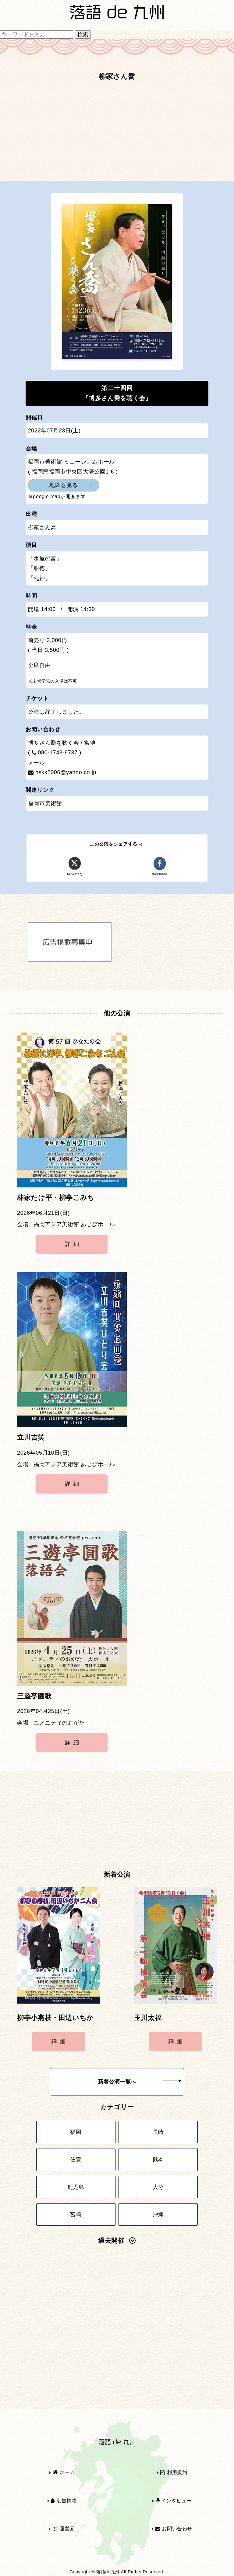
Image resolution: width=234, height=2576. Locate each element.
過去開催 (117, 2240)
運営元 (64, 2528)
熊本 (158, 2159)
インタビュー (174, 2500)
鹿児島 (75, 2187)
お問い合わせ (174, 2528)
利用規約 (173, 2472)
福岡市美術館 (45, 803)
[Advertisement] (117, 134)
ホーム (64, 2472)
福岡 (75, 2132)
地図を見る (63, 485)
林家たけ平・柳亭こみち (55, 1197)
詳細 (73, 1244)
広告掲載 (63, 2500)
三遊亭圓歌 (34, 1696)
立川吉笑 (31, 1437)
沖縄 (158, 2214)
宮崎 (75, 2214)
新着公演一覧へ (140, 2082)
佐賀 (75, 2159)
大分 (158, 2187)
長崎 (158, 2132)
